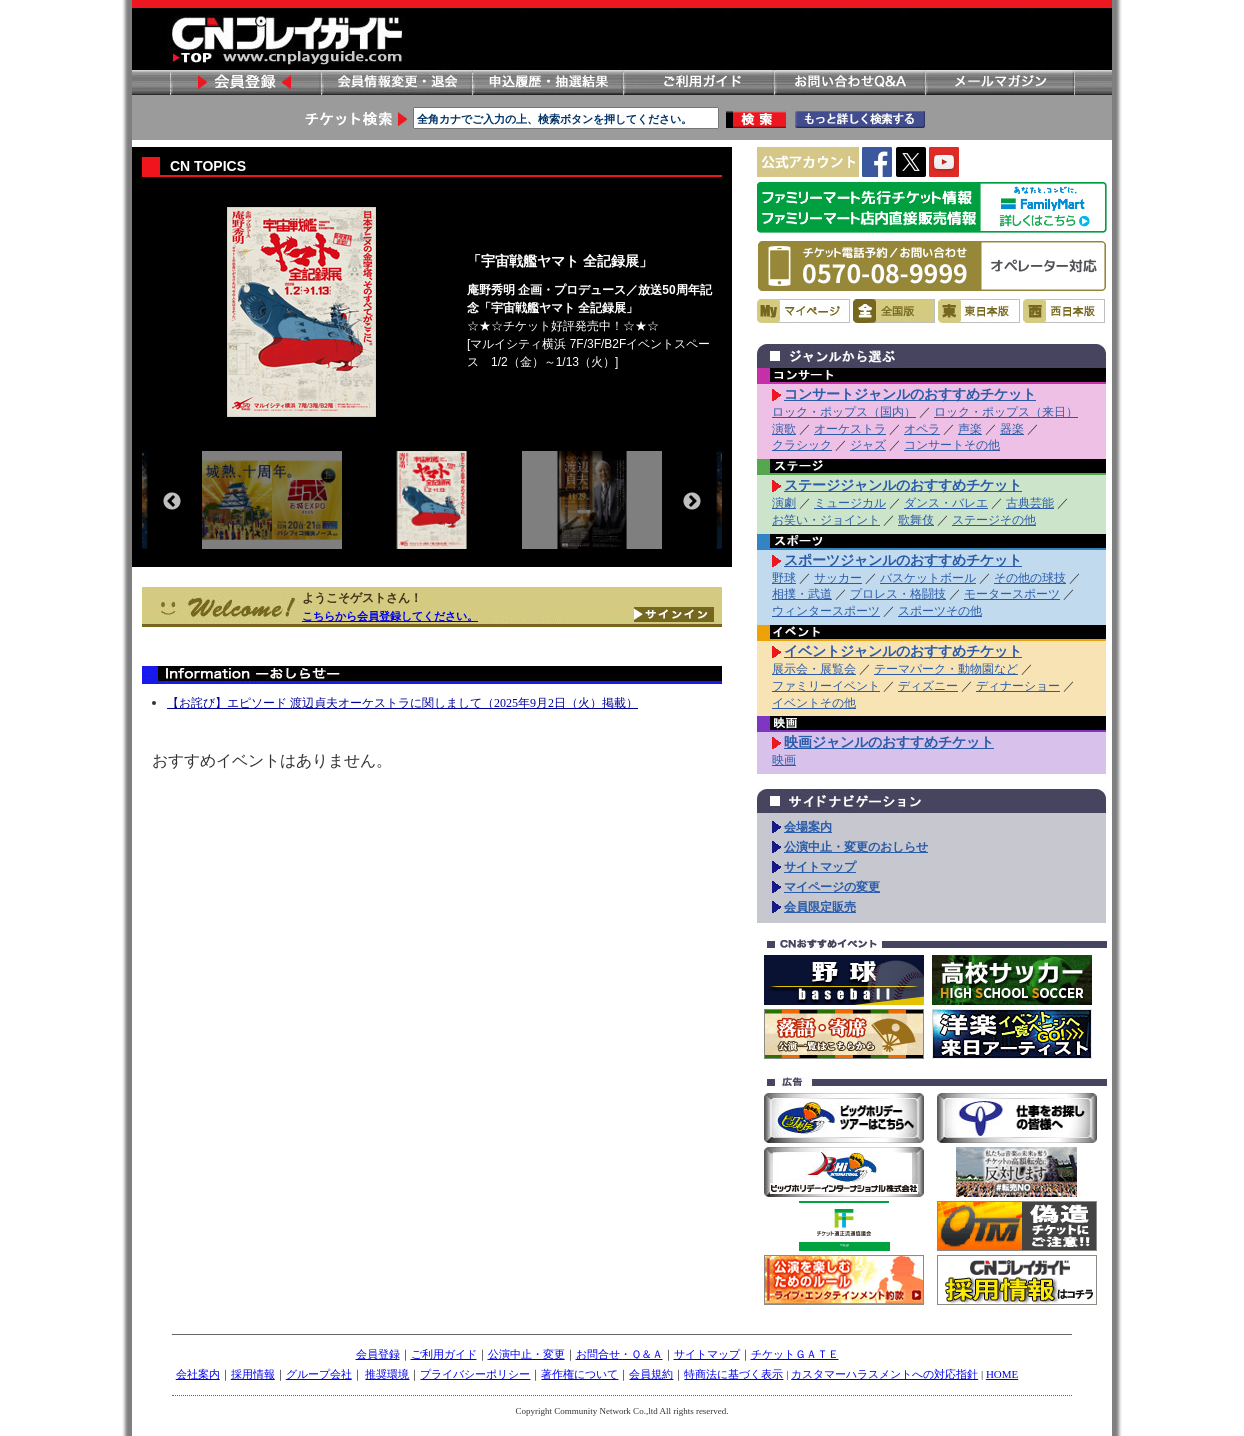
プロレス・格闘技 (898, 594)
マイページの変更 (832, 887)
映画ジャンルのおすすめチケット (889, 742)
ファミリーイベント (826, 686)
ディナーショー (1018, 686)
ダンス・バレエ (946, 503)
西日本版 (1064, 311)
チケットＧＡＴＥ (795, 1354)
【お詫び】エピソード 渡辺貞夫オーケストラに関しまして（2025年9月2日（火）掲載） (402, 703)
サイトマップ (820, 867)
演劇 (784, 503)
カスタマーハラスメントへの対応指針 (884, 1374)
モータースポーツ (1012, 594)
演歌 (784, 429)
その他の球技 (1030, 578)
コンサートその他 (952, 445)
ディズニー (928, 686)
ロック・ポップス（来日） (1006, 412)
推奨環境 (387, 1374)
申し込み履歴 (547, 82)
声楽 (970, 429)
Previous (172, 502)
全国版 (894, 311)
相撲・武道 (802, 594)
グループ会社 (319, 1374)
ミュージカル (850, 503)
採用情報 (253, 1374)
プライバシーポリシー (475, 1374)
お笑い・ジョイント (826, 520)
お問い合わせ (849, 82)
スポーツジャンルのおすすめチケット (903, 560)
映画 (784, 760)
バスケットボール (928, 578)
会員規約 (651, 1374)
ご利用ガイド (698, 82)
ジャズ (868, 445)
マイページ (803, 311)
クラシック (802, 445)
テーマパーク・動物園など (946, 669)
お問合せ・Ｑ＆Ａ (619, 1354)
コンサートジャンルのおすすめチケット (910, 394)
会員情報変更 (396, 82)
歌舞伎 (916, 520)
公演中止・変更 (526, 1354)
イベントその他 (814, 703)
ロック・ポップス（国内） (844, 412)
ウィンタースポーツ (826, 611)
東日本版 (979, 311)
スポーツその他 (940, 611)
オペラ (922, 429)
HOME (1002, 1374)
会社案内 (198, 1374)
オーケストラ (850, 429)
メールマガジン (1000, 82)
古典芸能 (1030, 503)
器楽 (1012, 429)
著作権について (579, 1374)
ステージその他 (994, 520)
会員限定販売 (820, 907)
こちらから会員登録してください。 (390, 616)
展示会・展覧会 (814, 669)
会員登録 (245, 82)
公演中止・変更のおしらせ (856, 847)
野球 (784, 578)
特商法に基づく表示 (733, 1374)
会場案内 (808, 827)
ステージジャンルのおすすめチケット (903, 485)
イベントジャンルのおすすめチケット (903, 651)
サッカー (838, 578)
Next (692, 502)
